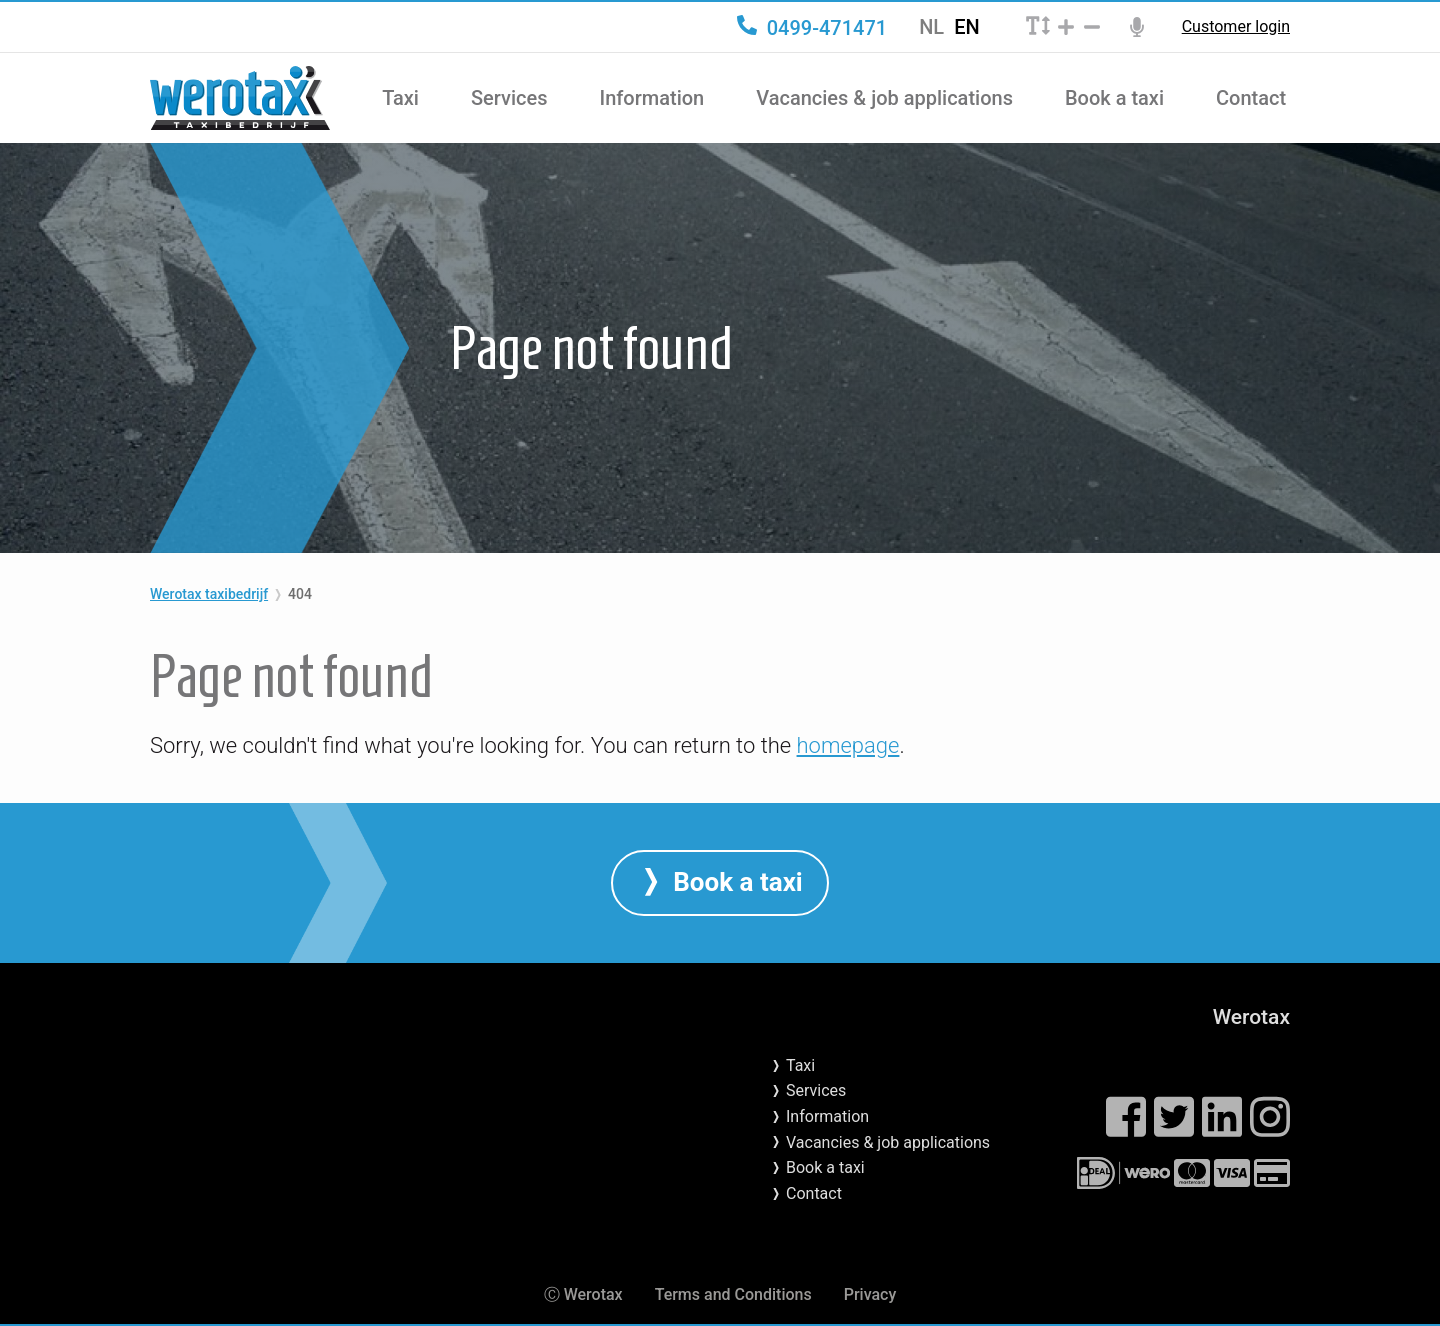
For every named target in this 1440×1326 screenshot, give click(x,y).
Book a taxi (1114, 98)
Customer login (1236, 27)
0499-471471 (812, 27)
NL (931, 27)
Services (509, 98)
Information (652, 98)
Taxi (400, 98)
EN (967, 27)
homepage (848, 745)
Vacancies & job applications (884, 98)
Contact (1251, 98)
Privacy (870, 1295)
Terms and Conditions (733, 1295)
